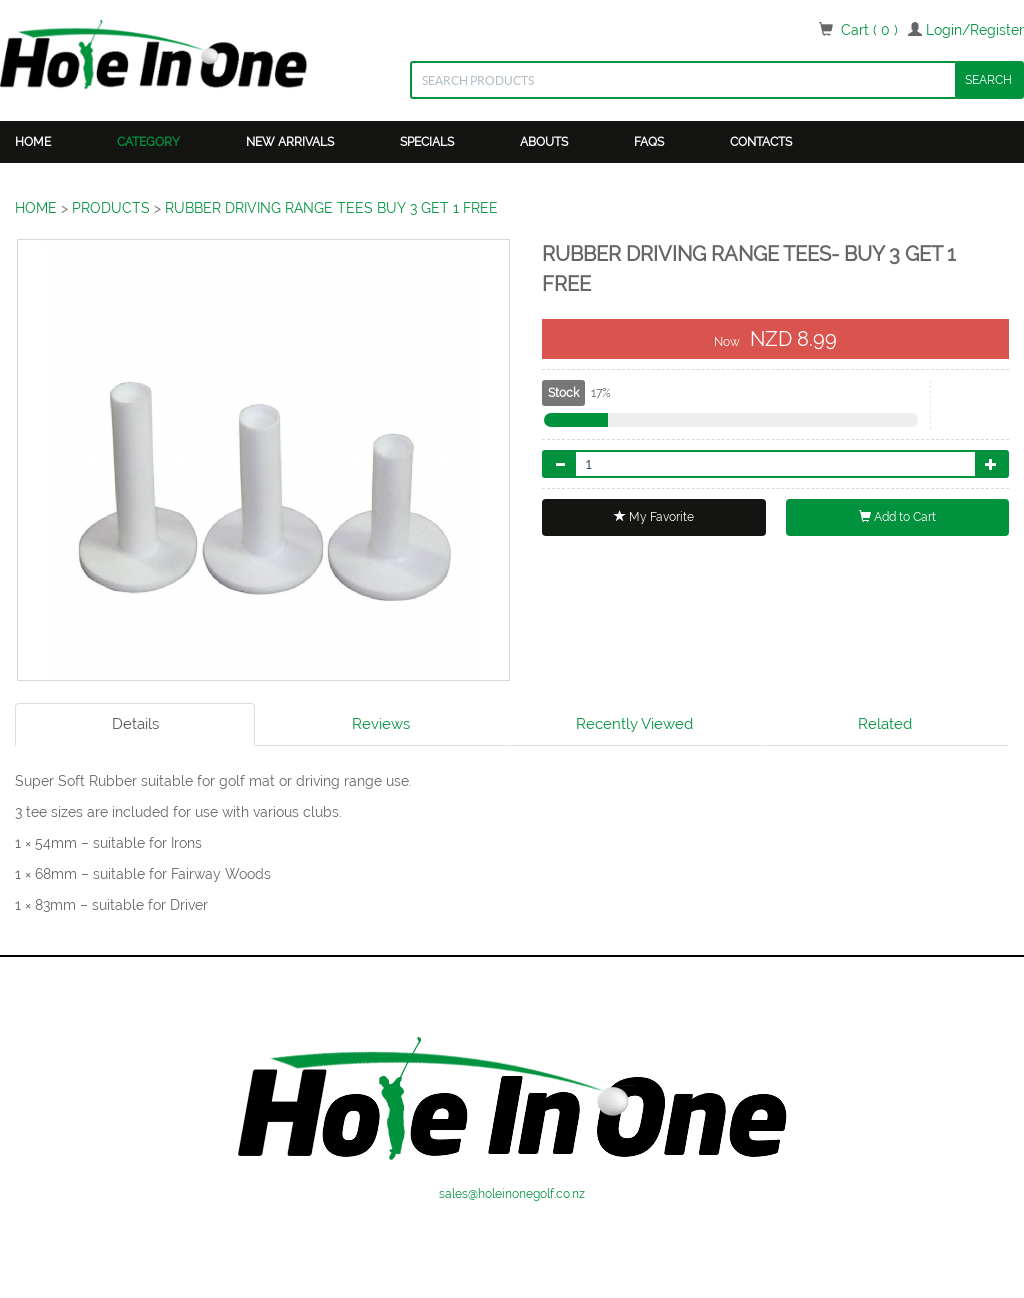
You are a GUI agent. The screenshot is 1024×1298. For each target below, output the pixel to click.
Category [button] (148, 142)
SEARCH (988, 80)
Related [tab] (885, 724)
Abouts (544, 142)
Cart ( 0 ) (869, 30)
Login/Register (975, 30)
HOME (36, 208)
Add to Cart (897, 517)
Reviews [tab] (381, 724)
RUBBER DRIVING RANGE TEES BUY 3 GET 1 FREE (331, 208)
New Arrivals (290, 142)
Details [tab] (135, 724)
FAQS (649, 142)
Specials (427, 142)
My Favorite (654, 517)
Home (33, 142)
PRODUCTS (111, 208)
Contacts (761, 142)
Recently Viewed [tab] (634, 724)
